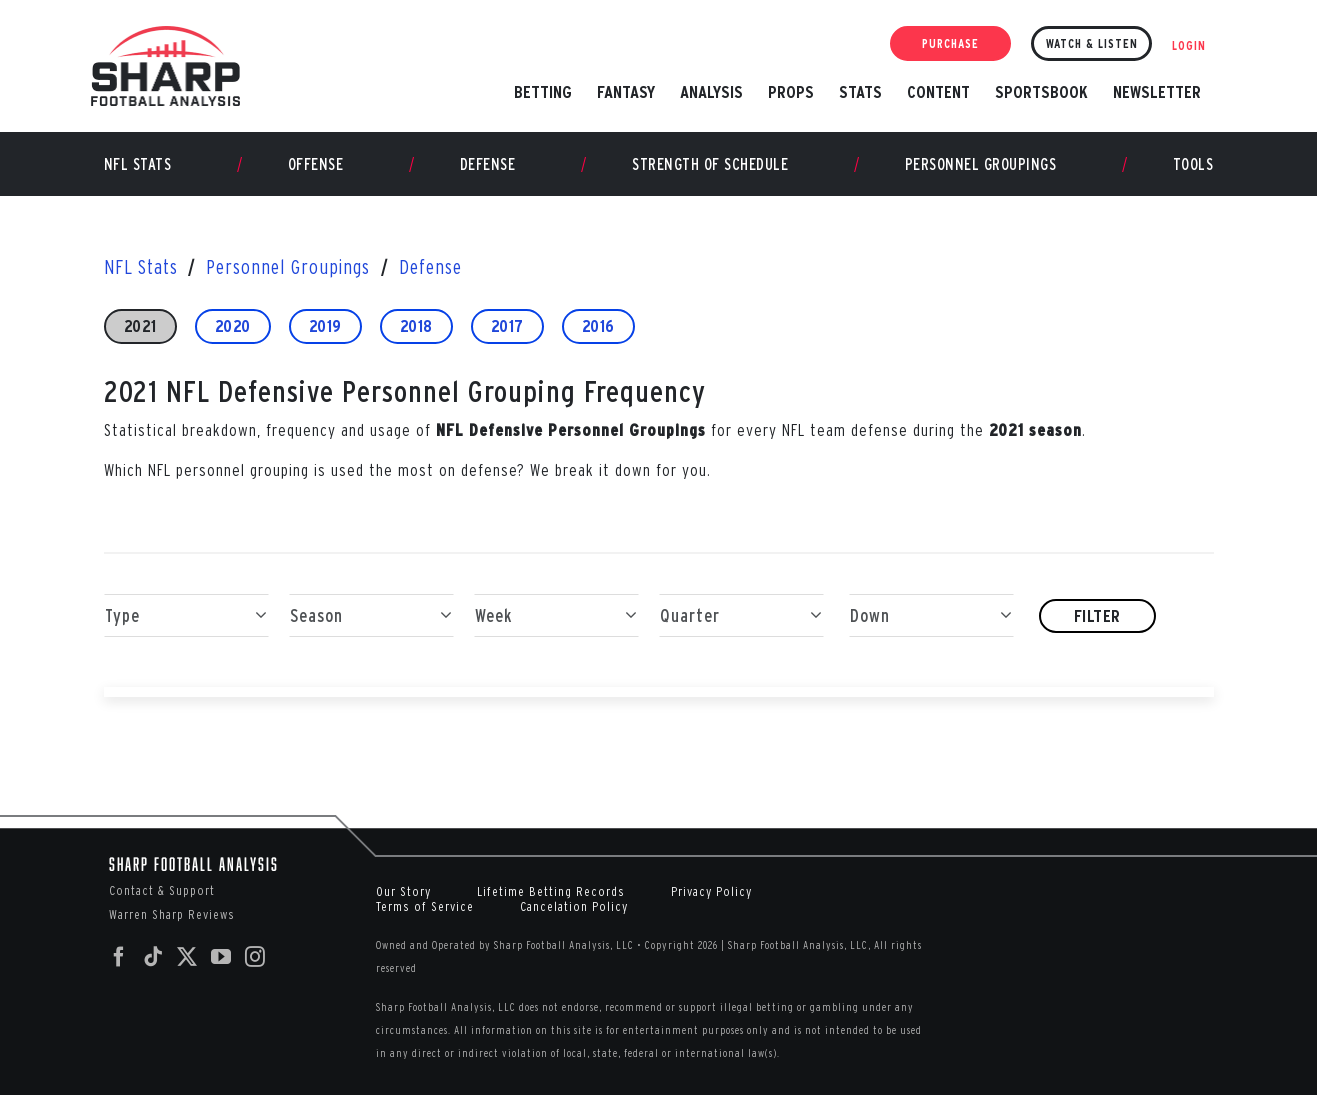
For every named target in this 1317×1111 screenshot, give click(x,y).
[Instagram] (255, 972)
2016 (598, 341)
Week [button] (556, 630)
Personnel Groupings (981, 179)
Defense (488, 179)
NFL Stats (138, 179)
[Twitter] (187, 972)
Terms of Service (425, 921)
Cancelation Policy (574, 921)
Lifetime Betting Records (551, 906)
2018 (416, 341)
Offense (316, 179)
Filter (1097, 631)
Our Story (403, 906)
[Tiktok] (153, 972)
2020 (233, 341)
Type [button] (186, 630)
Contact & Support (162, 905)
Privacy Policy (711, 906)
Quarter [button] (741, 630)
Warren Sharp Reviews (172, 929)
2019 (325, 341)
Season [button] (371, 630)
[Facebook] (119, 972)
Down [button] (931, 630)
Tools (1193, 179)
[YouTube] (221, 972)
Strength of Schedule (710, 179)
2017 (507, 341)
